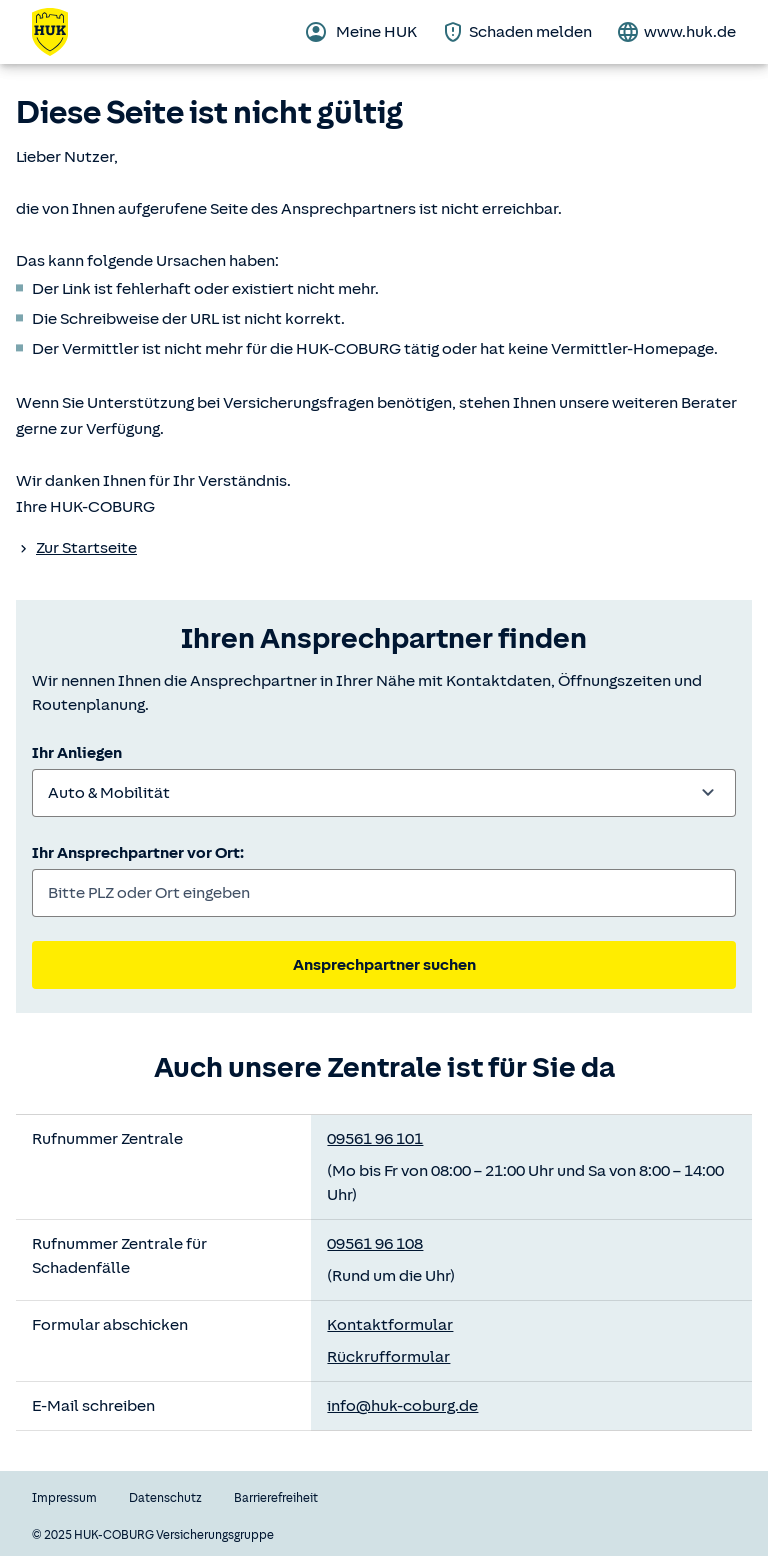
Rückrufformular (388, 1357)
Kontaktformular (390, 1325)
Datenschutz (165, 1498)
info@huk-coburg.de (402, 1406)
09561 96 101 (375, 1139)
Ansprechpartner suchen (384, 965)
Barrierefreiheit (276, 1498)
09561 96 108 (375, 1244)
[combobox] (384, 793)
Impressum (64, 1498)
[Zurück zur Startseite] (62, 32)
